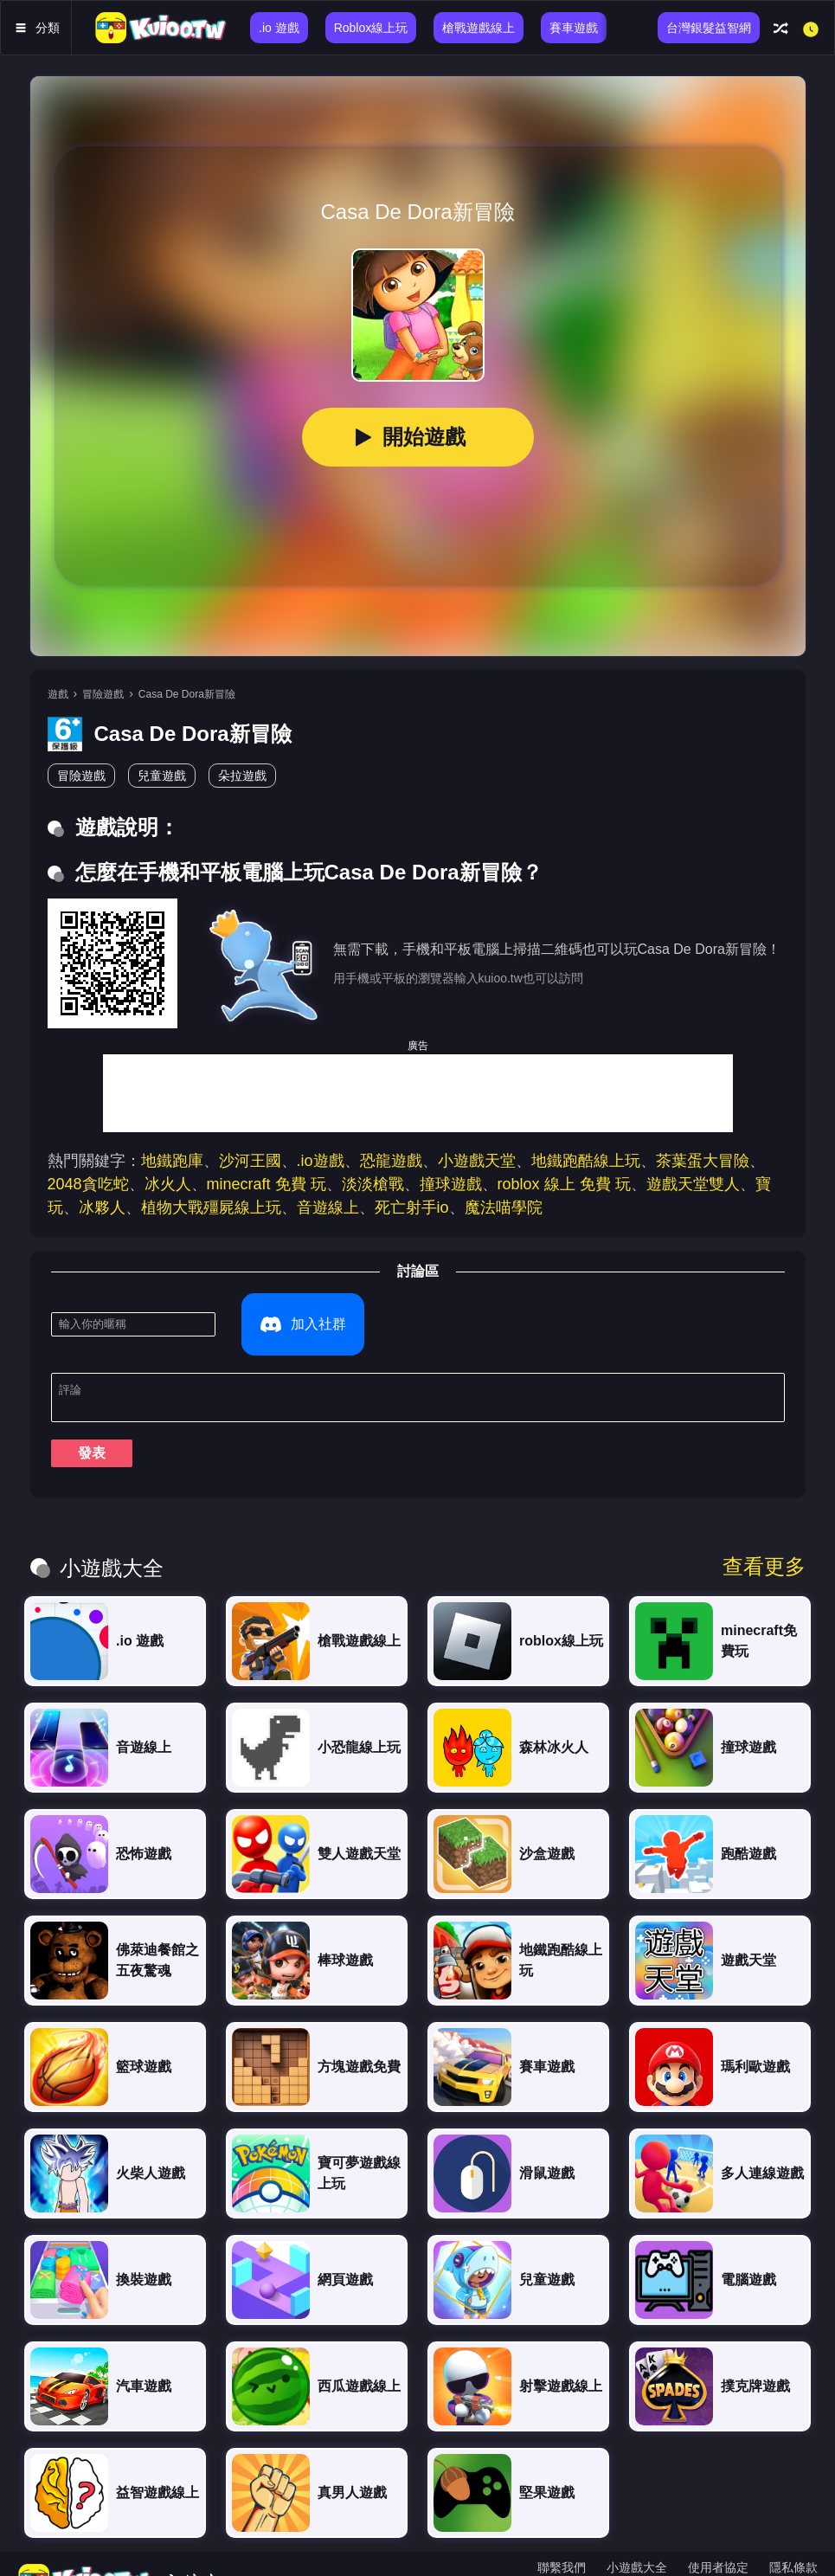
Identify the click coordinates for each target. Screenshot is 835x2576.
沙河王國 (250, 1160)
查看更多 (764, 1535)
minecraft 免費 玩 (266, 1184)
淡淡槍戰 (373, 1184)
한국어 (717, 2557)
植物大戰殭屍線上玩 (211, 1207)
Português (784, 2557)
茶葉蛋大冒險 (702, 1160)
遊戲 (58, 694)
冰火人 (168, 1184)
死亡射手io (412, 1207)
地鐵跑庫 (172, 1160)
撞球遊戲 (451, 1184)
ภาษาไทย (653, 2557)
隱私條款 (793, 2536)
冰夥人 (102, 1207)
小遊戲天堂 (477, 1160)
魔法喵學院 (504, 1207)
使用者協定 (718, 2536)
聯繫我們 (561, 2536)
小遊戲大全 (637, 2536)
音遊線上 (328, 1207)
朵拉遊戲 (242, 775)
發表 (92, 1421)
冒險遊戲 (103, 694)
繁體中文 (583, 2557)
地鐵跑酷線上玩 (585, 1160)
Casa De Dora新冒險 (186, 694)
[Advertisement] (418, 1093)
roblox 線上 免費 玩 (564, 1184)
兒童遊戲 (162, 775)
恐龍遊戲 (391, 1160)
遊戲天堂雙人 (693, 1184)
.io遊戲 (320, 1160)
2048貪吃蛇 (88, 1184)
